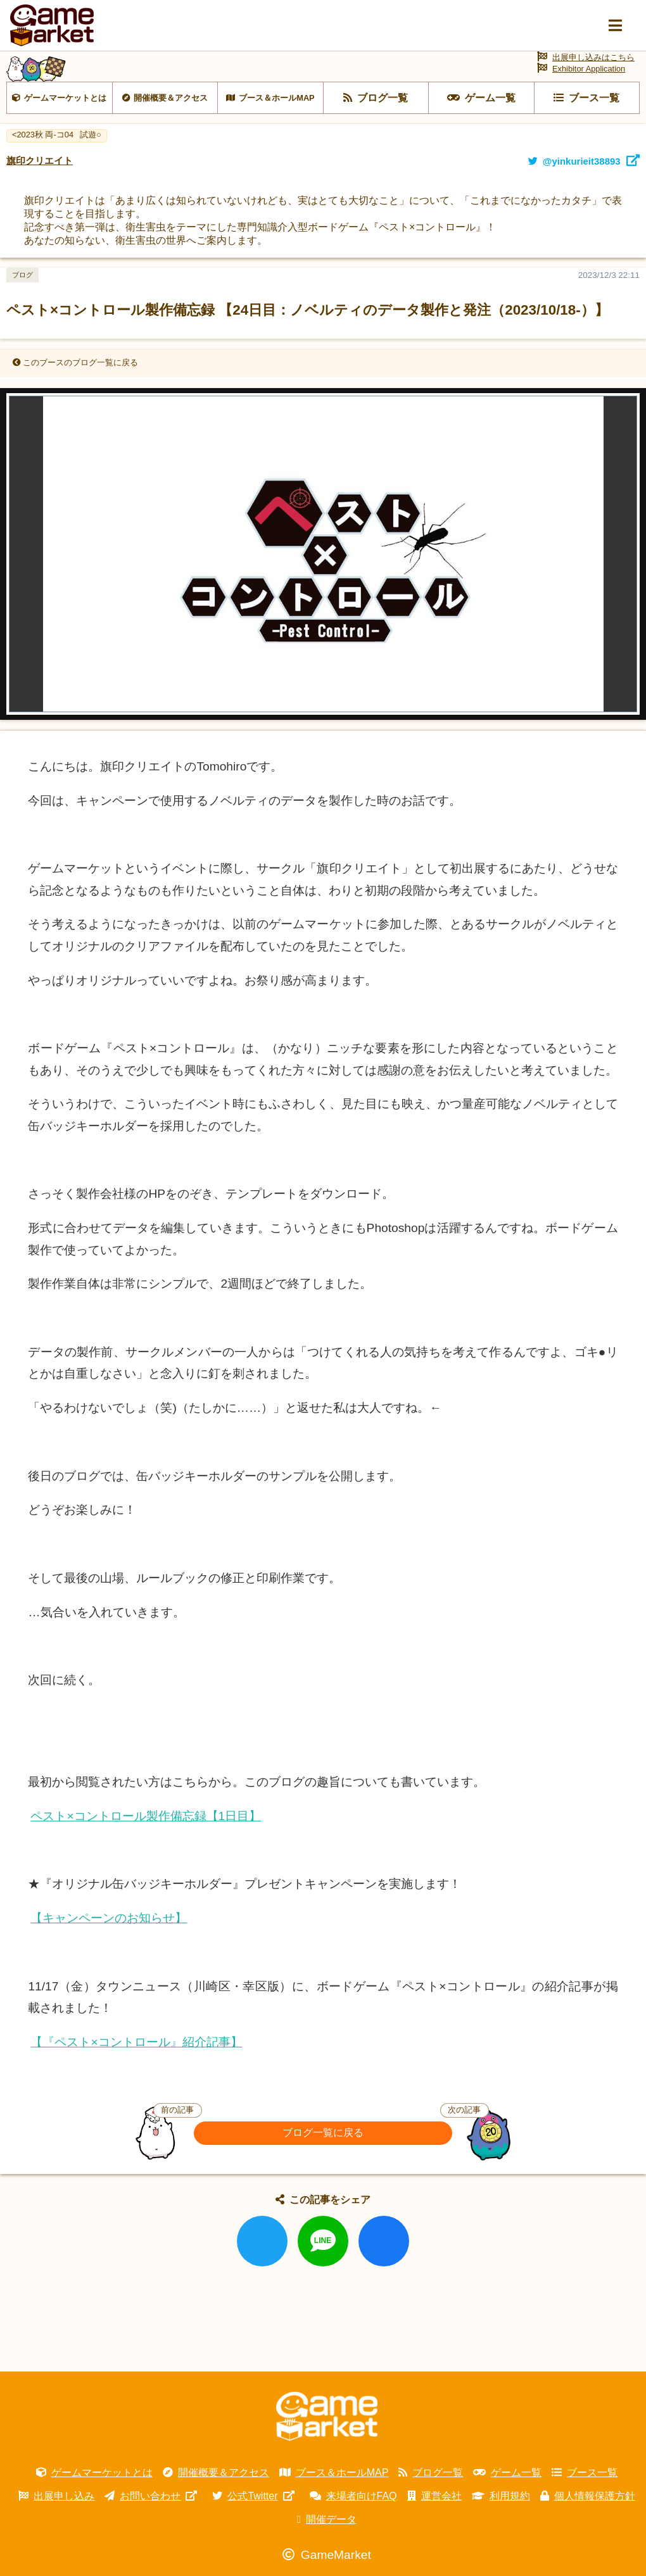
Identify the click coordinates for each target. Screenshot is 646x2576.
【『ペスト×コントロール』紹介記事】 (136, 2042)
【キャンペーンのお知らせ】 (108, 1918)
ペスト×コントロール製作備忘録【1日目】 (145, 1816)
